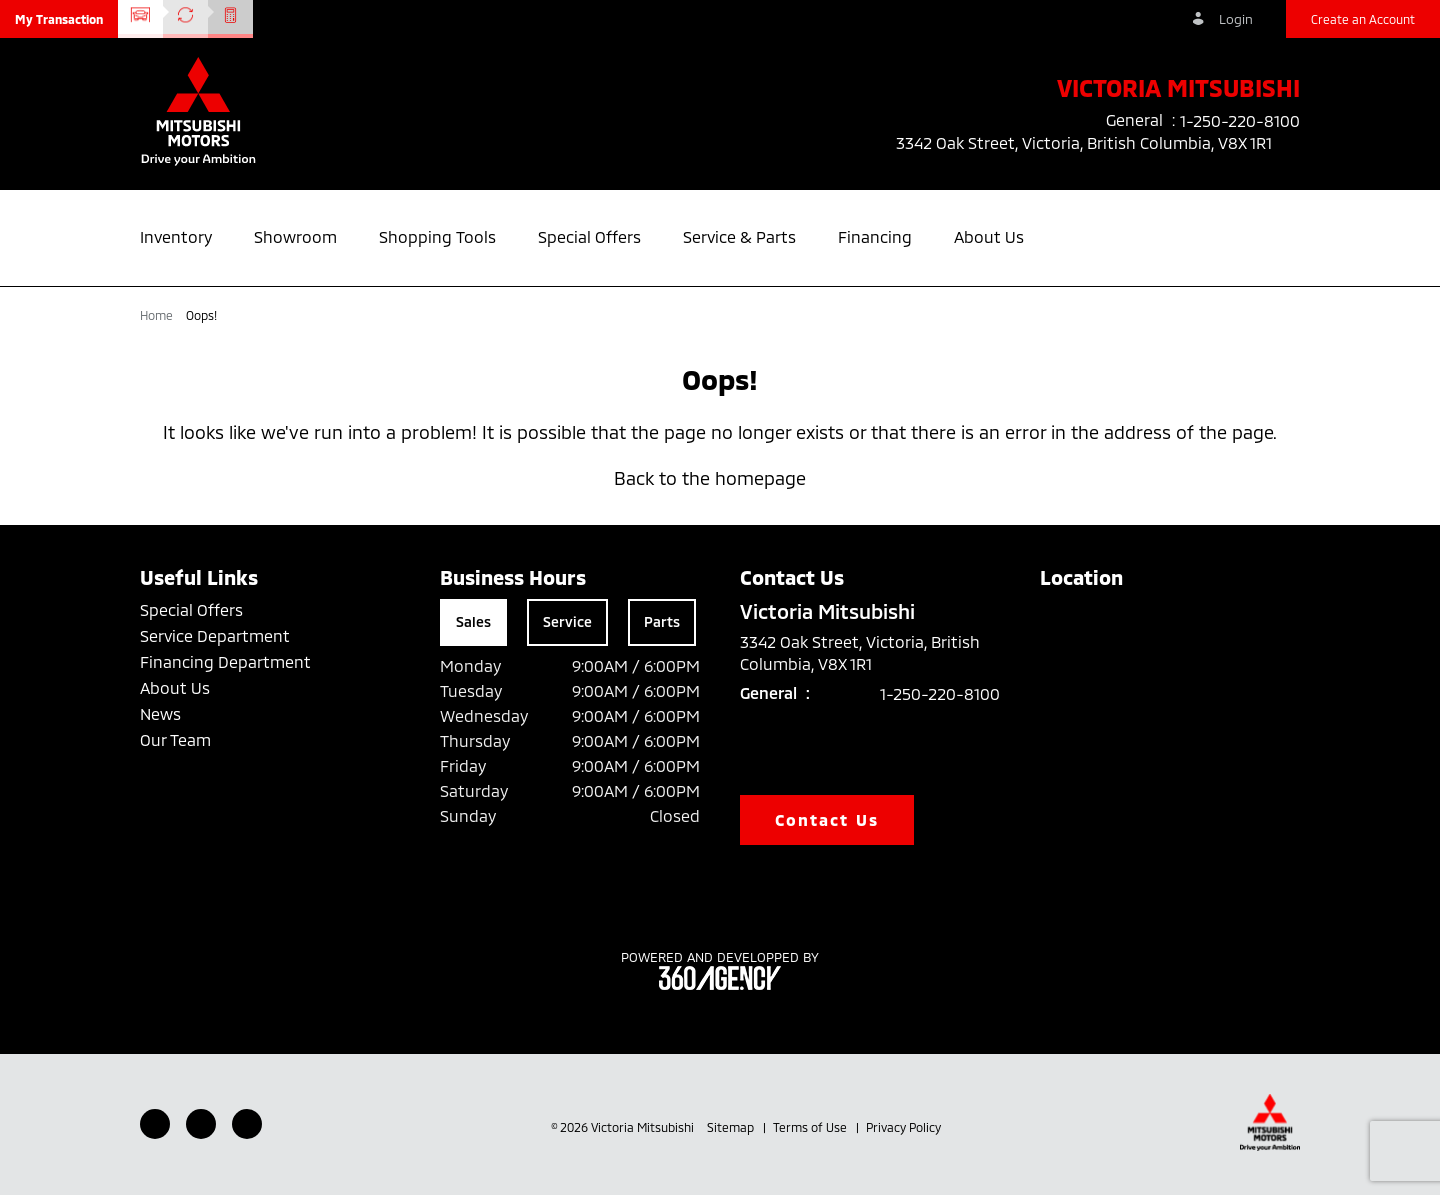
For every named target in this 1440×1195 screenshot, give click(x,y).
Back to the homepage (720, 478)
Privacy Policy (903, 1127)
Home (158, 315)
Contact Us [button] (827, 819)
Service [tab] (567, 621)
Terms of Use (811, 1127)
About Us (175, 687)
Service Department (215, 635)
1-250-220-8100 (940, 693)
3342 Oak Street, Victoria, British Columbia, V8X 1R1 (1098, 143)
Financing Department (225, 661)
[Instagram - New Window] (247, 1124)
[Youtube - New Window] (201, 1124)
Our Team (175, 739)
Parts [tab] (662, 621)
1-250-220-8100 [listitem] (1240, 120)
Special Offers (191, 609)
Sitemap (732, 1127)
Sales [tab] (473, 621)
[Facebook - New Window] (155, 1124)
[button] (59, 19)
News (160, 713)
